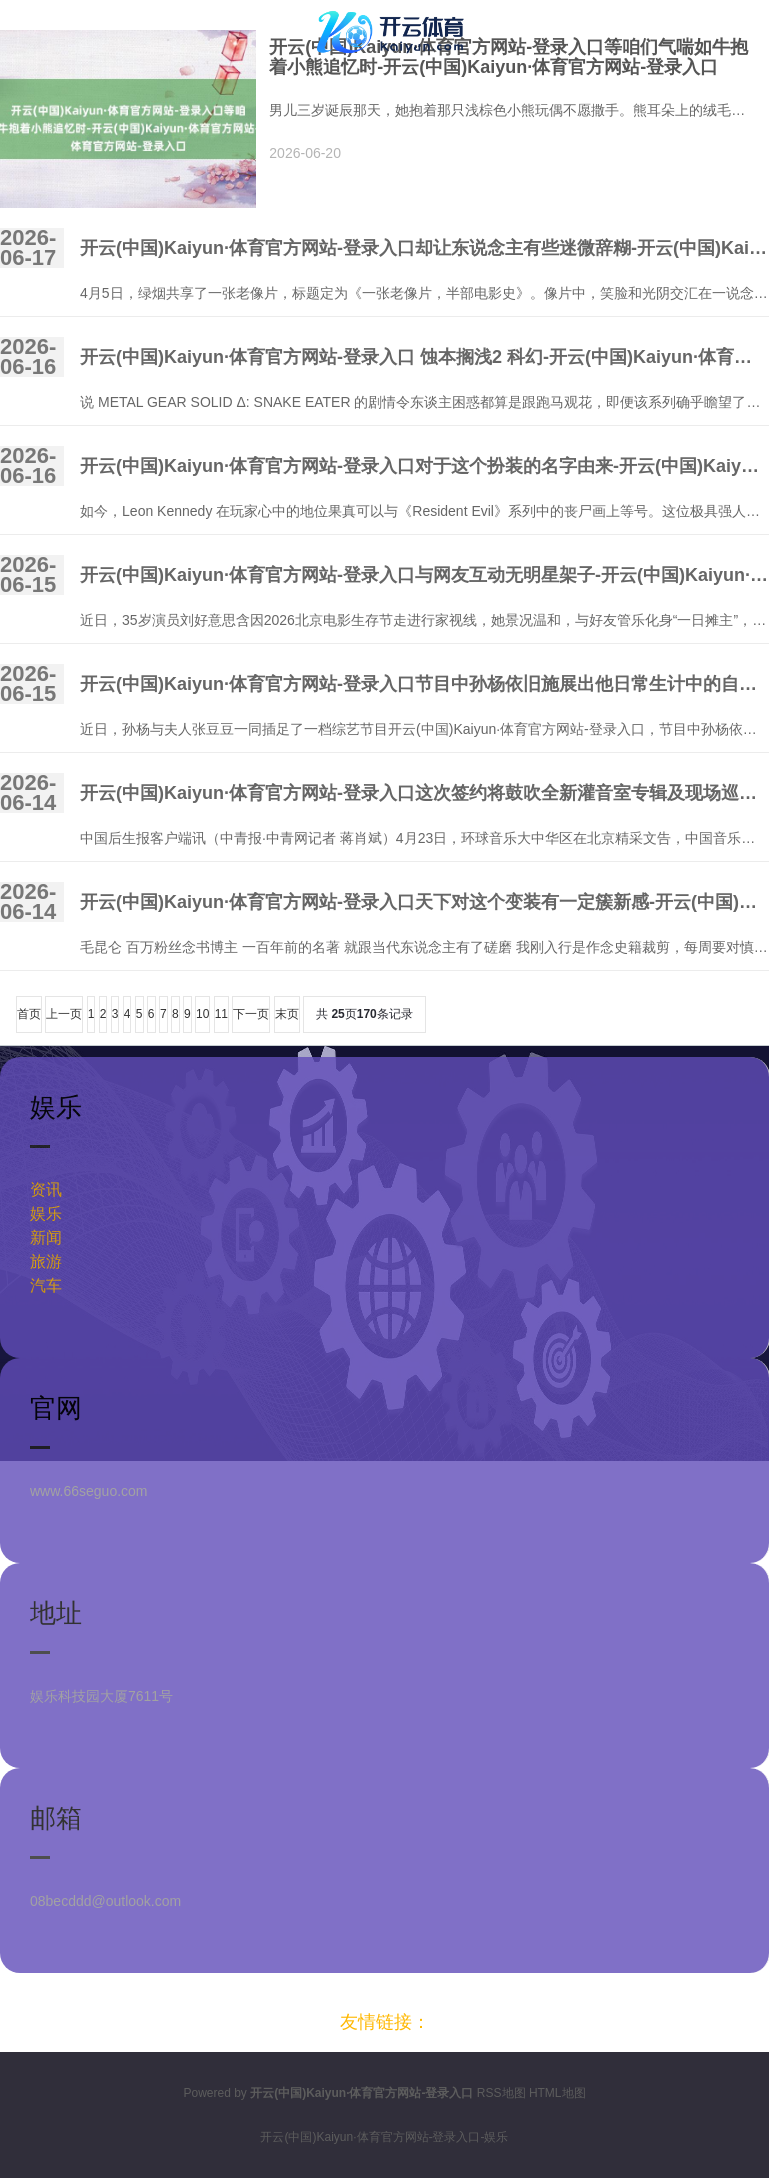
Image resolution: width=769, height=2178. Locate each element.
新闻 (46, 1237)
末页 (287, 1014)
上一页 (64, 1014)
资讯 (46, 1189)
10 (202, 1014)
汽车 (46, 1285)
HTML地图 (557, 2093)
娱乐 (46, 1213)
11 (221, 1014)
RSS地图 (501, 2093)
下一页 (251, 1014)
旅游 (46, 1261)
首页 (29, 1014)
